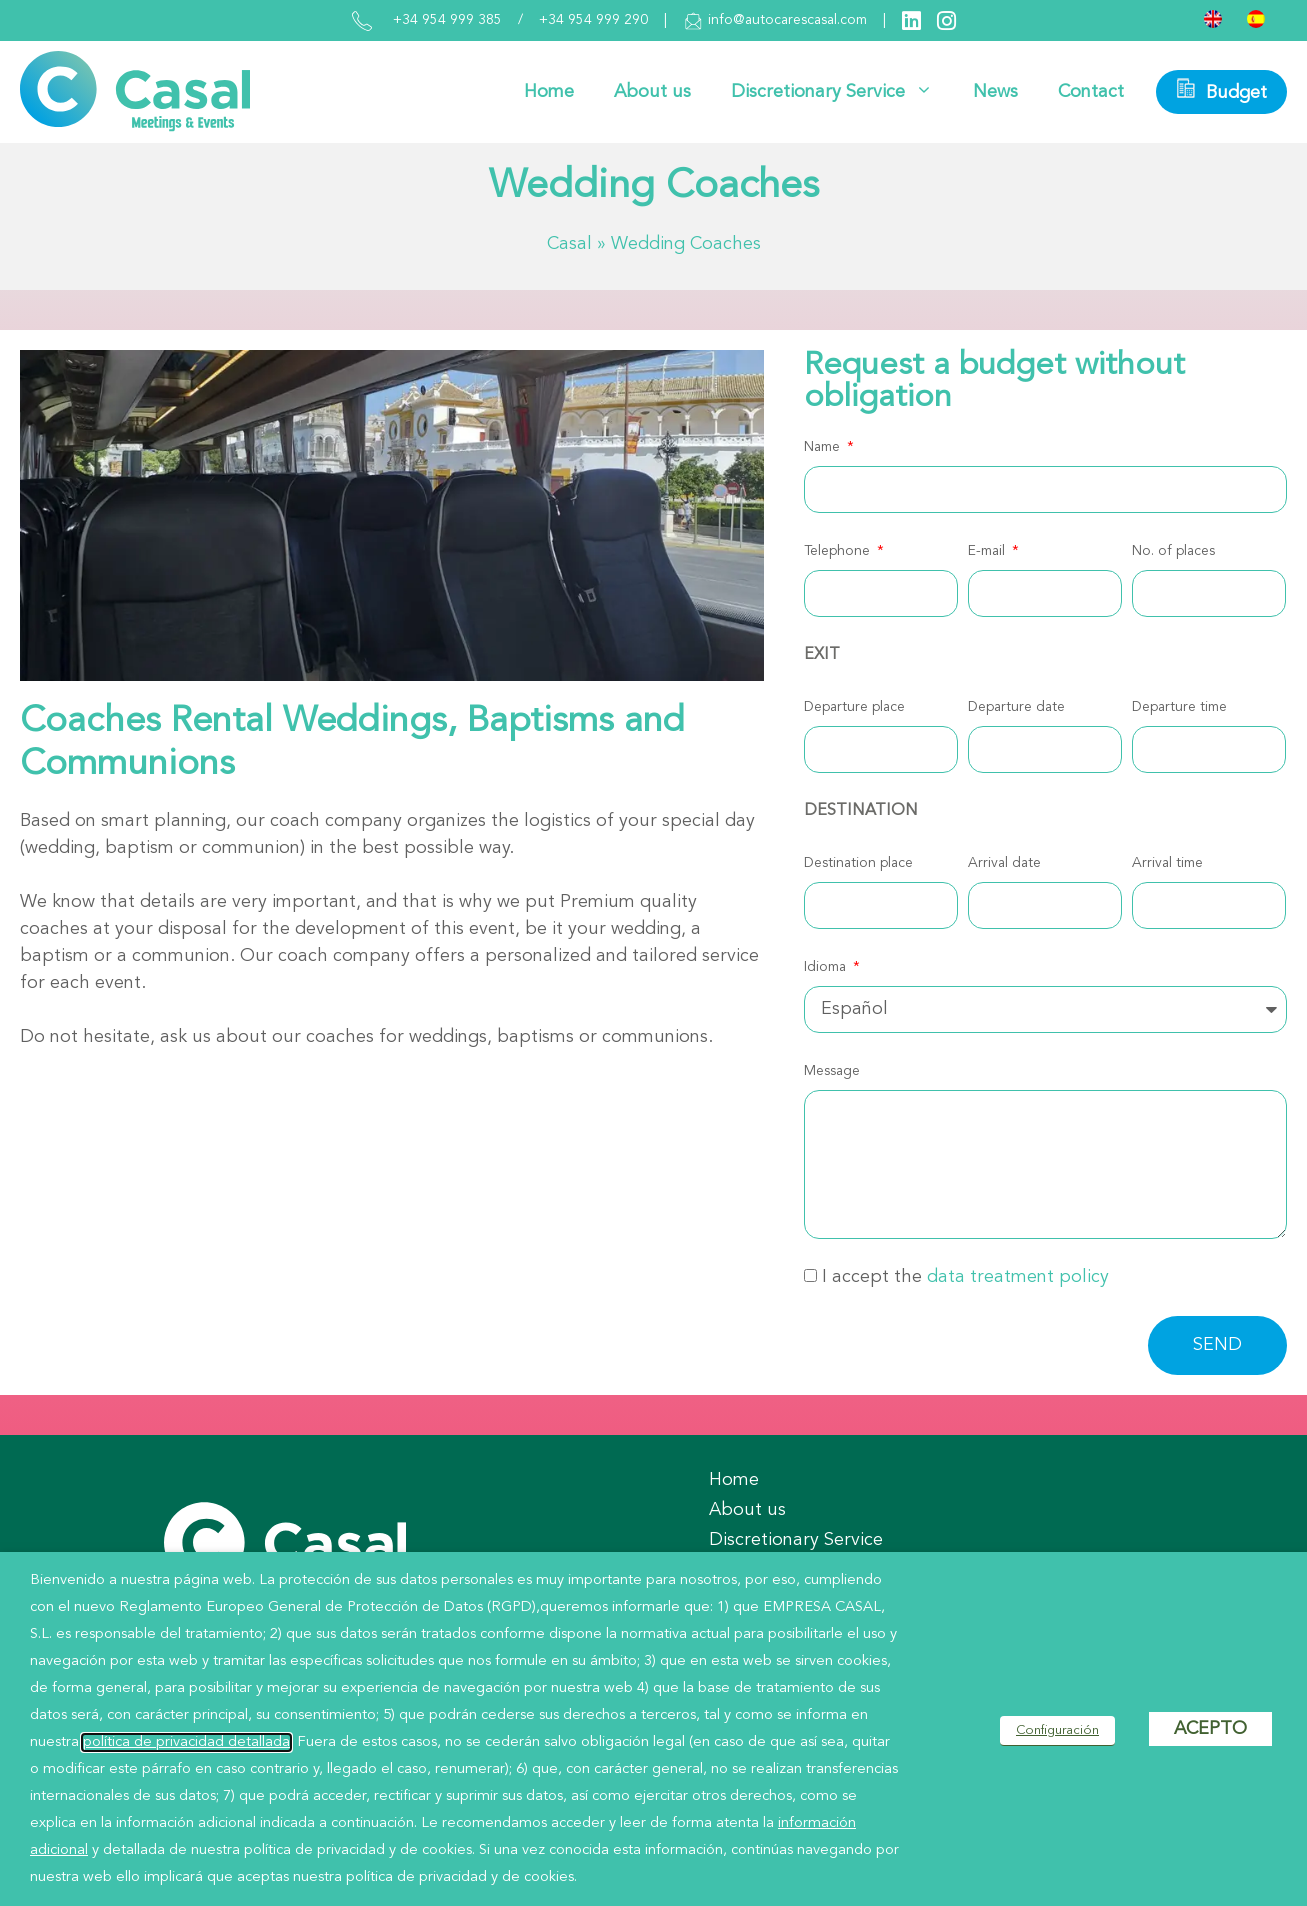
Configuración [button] (1057, 1730)
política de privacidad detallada (186, 1742)
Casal (569, 244)
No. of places (1173, 551)
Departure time (1179, 707)
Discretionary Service (842, 92)
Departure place (854, 707)
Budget (1221, 90)
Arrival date (1004, 863)
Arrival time (1167, 863)
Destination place (858, 863)
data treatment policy (1018, 1277)
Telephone (839, 551)
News (995, 92)
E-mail (988, 551)
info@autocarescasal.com (775, 20)
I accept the (965, 1277)
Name (824, 447)
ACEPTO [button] (1210, 1729)
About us (652, 92)
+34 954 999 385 (447, 20)
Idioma (827, 967)
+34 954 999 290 (593, 20)
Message (832, 1071)
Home (549, 92)
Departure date (1016, 707)
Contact (1091, 92)
